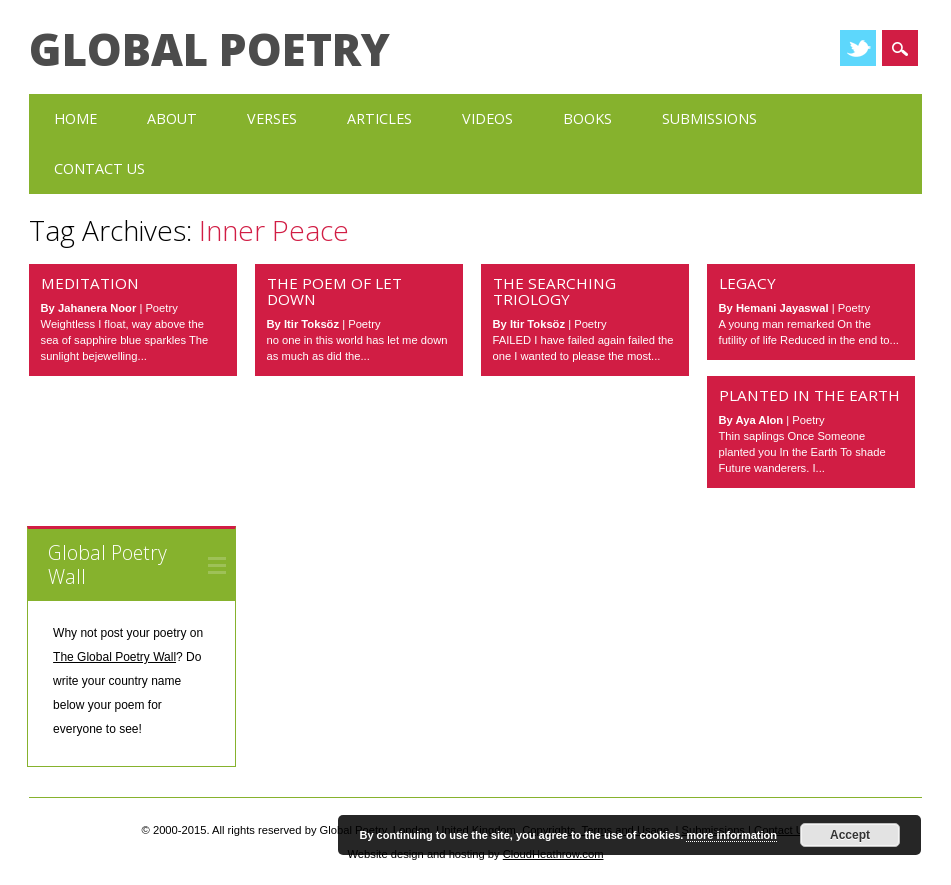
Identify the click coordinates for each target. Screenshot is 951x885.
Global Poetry (209, 49)
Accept (850, 835)
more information (731, 835)
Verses (272, 118)
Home (75, 118)
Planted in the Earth (809, 395)
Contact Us (99, 168)
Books (587, 118)
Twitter (858, 48)
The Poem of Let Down (334, 291)
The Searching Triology (554, 291)
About (172, 118)
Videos (487, 118)
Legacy (747, 283)
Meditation (90, 283)
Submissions (709, 118)
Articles (379, 118)
